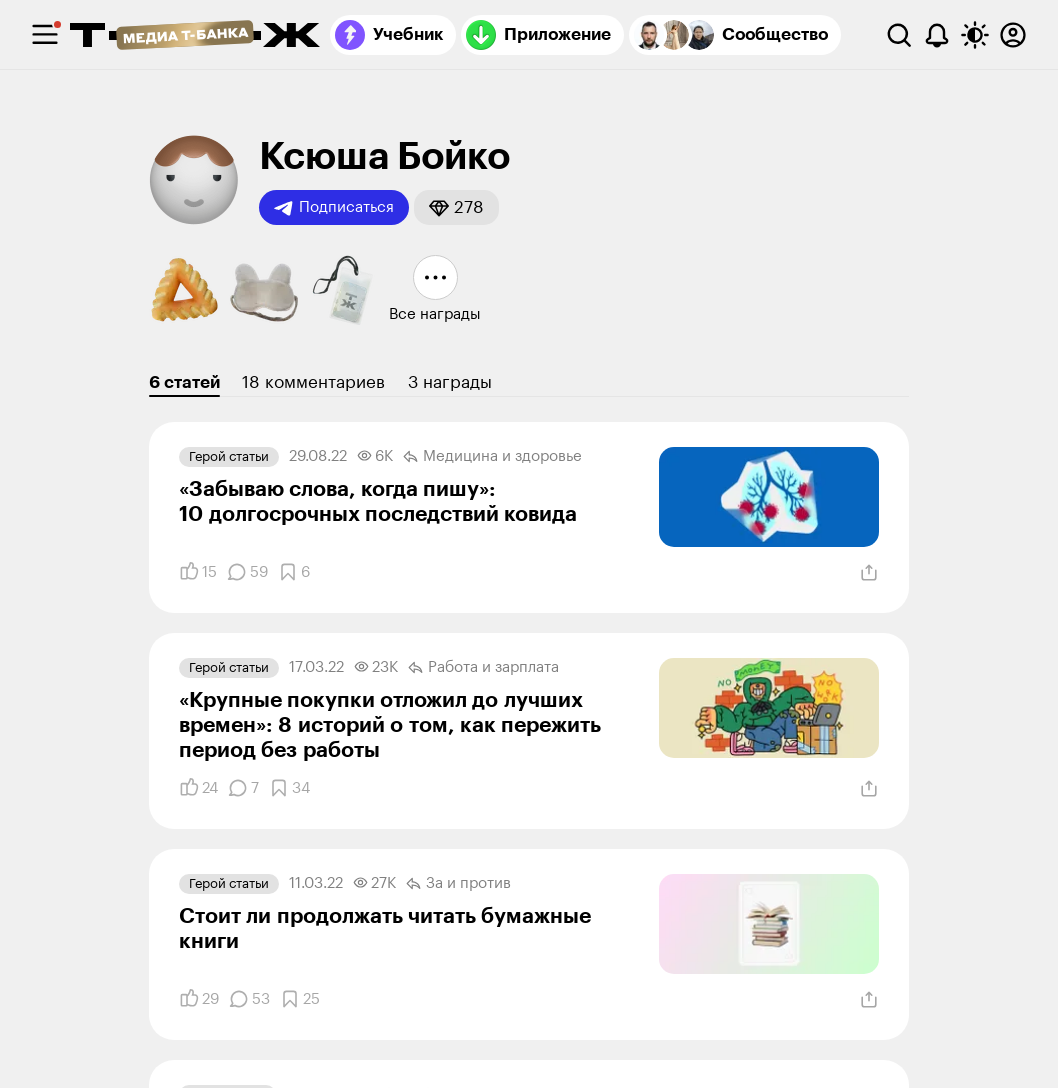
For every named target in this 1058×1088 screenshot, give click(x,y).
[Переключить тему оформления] (975, 35)
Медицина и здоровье (492, 457)
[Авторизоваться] (1013, 35)
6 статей (184, 382)
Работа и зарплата (483, 668)
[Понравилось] (198, 572)
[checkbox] (45, 35)
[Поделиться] (869, 573)
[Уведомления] (937, 35)
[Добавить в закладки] (294, 572)
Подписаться (334, 208)
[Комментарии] (247, 572)
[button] (456, 207)
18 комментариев (313, 382)
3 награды (450, 382)
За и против (458, 884)
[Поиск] (899, 35)
